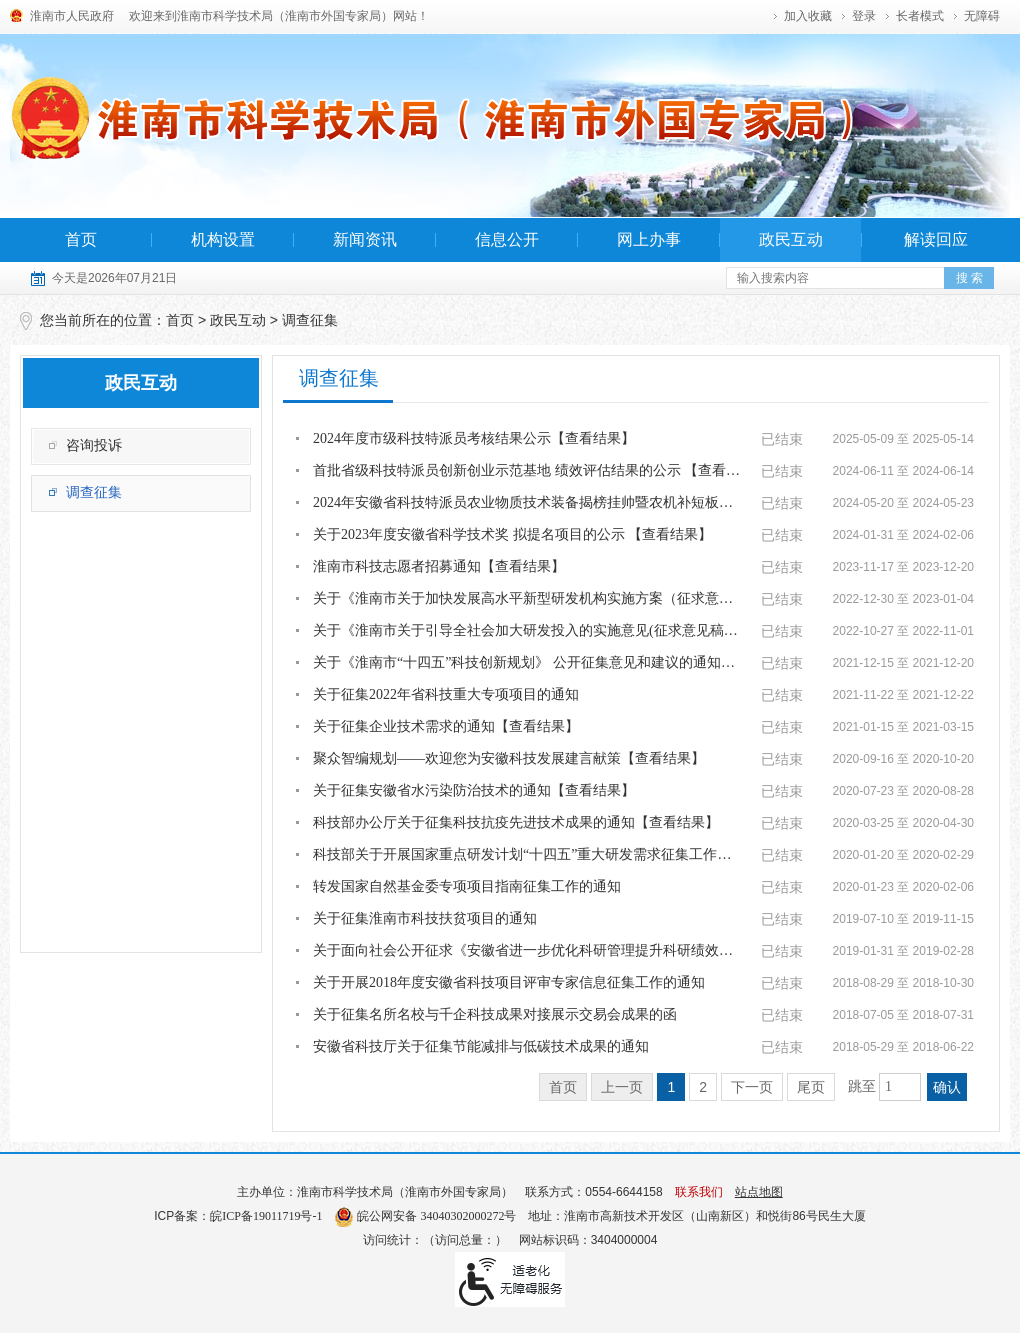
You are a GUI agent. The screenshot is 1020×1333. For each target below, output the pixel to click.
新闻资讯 (365, 239)
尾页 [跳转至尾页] (811, 1087)
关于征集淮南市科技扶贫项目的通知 (425, 918)
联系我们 (699, 1192)
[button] (920, 16)
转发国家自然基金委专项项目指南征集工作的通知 (467, 886)
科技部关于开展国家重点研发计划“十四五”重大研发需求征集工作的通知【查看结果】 (528, 854)
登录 (864, 16)
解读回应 (936, 239)
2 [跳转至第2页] (703, 1087)
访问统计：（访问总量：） (435, 1240)
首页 (81, 239)
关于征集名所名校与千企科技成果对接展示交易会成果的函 (495, 1014)
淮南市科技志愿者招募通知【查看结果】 (439, 566)
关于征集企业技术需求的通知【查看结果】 (446, 726)
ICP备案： (238, 1216)
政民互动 (791, 239)
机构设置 (223, 239)
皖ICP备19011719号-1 (266, 1216)
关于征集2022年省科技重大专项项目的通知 (446, 694)
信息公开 (507, 239)
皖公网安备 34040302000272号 (425, 1216)
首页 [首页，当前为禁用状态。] (563, 1087)
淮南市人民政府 (72, 16)
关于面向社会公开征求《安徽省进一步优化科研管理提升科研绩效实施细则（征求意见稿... (528, 950)
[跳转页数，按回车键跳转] (900, 1087)
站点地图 (759, 1192)
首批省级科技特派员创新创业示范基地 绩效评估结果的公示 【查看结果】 (528, 470)
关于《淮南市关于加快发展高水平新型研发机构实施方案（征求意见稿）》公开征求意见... (528, 598)
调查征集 (310, 320)
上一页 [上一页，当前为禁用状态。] (622, 1087)
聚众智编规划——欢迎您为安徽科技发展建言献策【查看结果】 (509, 758)
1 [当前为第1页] (671, 1087)
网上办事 (649, 239)
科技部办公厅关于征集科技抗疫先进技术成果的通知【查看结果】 (516, 822)
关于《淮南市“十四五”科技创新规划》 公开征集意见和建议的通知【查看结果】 (528, 662)
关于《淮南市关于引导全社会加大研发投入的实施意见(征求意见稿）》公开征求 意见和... (528, 630)
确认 (947, 1087)
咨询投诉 (94, 445)
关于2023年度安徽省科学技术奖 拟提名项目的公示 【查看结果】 (512, 534)
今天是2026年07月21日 (114, 278)
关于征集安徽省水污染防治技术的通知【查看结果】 (474, 790)
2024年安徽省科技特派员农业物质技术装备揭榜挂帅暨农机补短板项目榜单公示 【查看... (528, 502)
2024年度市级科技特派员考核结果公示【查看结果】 (474, 438)
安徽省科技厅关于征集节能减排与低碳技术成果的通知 (481, 1046)
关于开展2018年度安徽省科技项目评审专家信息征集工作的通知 (509, 982)
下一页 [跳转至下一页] (752, 1087)
